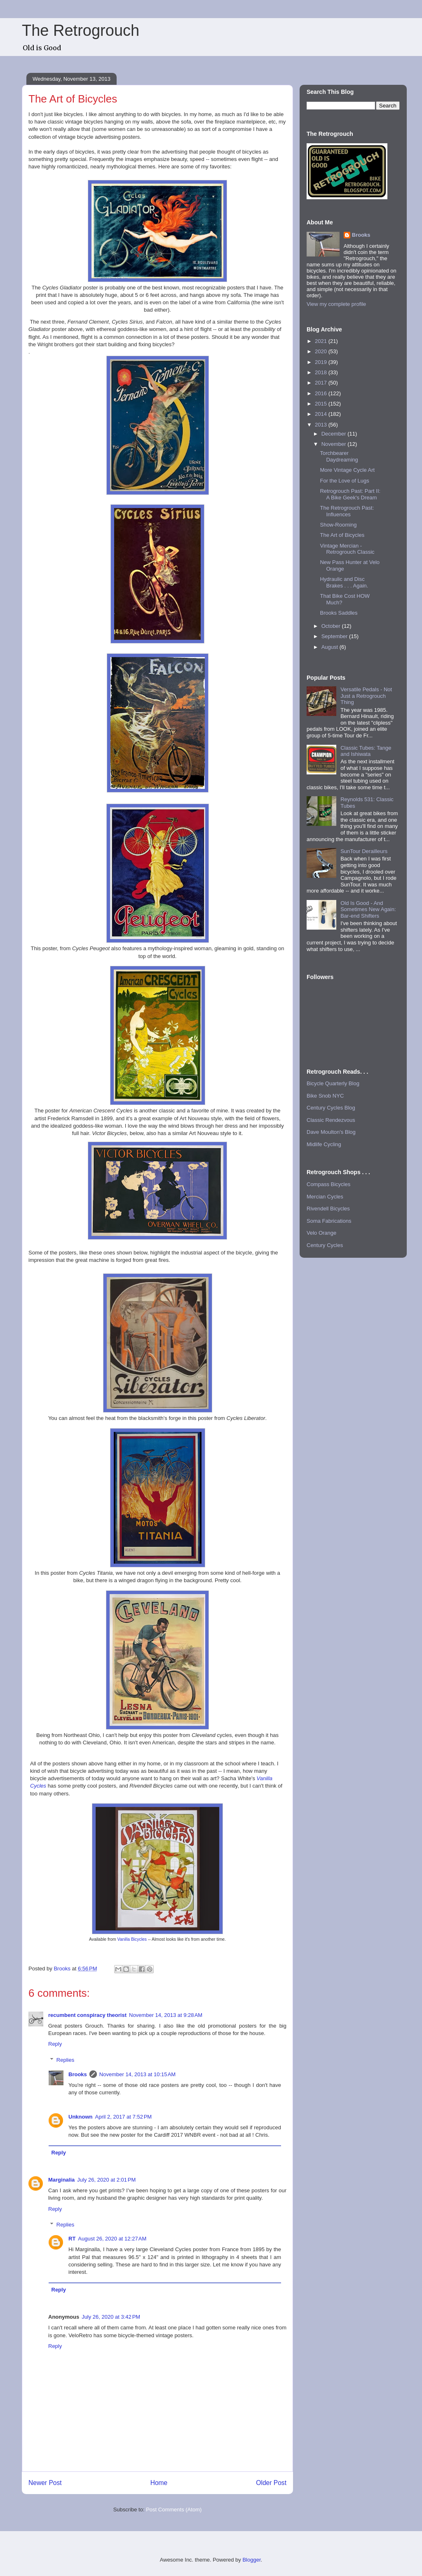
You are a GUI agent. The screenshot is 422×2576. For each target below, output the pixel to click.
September (335, 636)
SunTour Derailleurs (363, 851)
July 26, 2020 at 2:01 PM (106, 2180)
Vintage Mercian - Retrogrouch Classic (347, 549)
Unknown (80, 2117)
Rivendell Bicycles (328, 1208)
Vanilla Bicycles (132, 1939)
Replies (65, 2060)
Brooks (77, 2074)
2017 (321, 383)
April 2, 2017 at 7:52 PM (123, 2117)
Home (159, 2482)
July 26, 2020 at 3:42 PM (111, 2317)
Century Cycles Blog (331, 1108)
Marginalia (61, 2180)
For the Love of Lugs (344, 481)
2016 (321, 393)
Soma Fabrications (329, 1221)
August (330, 647)
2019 (321, 362)
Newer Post (45, 2482)
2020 (321, 351)
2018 (321, 372)
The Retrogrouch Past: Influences (347, 511)
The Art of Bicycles (342, 535)
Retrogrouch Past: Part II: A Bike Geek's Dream (350, 494)
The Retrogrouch (80, 30)
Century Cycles (325, 1245)
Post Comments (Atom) (174, 2509)
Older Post (271, 2482)
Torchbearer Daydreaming (339, 456)
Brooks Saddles (338, 613)
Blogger (251, 2560)
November (334, 444)
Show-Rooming (338, 525)
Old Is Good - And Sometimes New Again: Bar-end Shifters (368, 909)
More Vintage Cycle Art (347, 470)
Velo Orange (321, 1233)
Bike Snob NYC (325, 1096)
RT (71, 2239)
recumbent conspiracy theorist (87, 2015)
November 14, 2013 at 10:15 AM (137, 2074)
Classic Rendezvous (331, 1120)
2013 (321, 425)
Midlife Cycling (324, 1144)
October (331, 626)
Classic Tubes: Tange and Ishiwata (365, 751)
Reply (55, 2044)
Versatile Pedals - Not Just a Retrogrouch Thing (366, 695)
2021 (321, 341)
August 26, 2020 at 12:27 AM (112, 2239)
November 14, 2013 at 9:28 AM (165, 2015)
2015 (321, 404)
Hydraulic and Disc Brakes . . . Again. (344, 582)
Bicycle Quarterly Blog (333, 1083)
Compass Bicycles (328, 1184)
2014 (321, 414)
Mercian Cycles (325, 1197)
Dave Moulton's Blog (331, 1132)
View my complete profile (336, 304)
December (334, 434)
